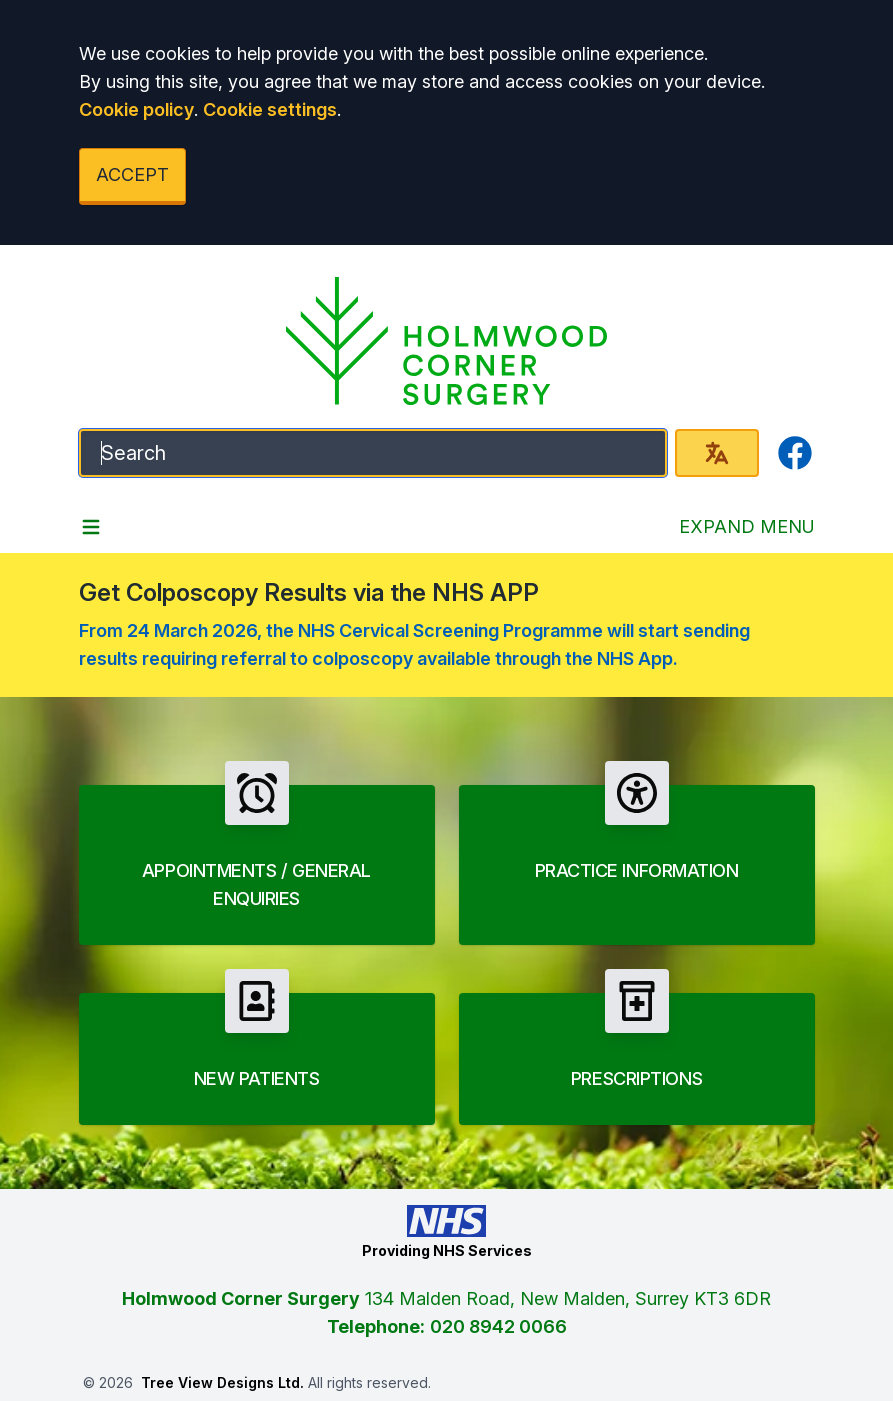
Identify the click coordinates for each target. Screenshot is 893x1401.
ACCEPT (132, 174)
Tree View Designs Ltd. (222, 1382)
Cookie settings (270, 109)
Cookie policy (136, 109)
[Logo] (447, 341)
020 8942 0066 (498, 1326)
